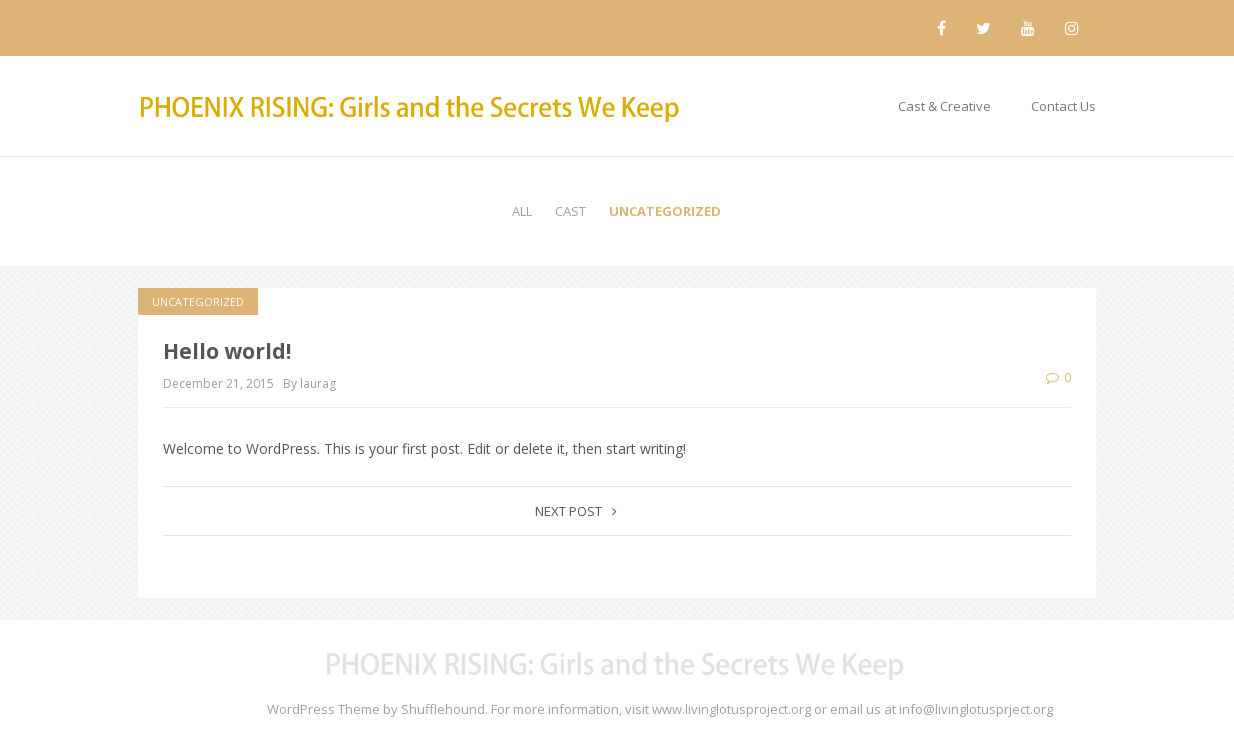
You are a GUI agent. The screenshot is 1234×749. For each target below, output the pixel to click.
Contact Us (1063, 106)
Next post (576, 511)
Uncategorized (665, 211)
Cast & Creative (944, 106)
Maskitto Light (222, 709)
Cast (570, 211)
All (522, 211)
